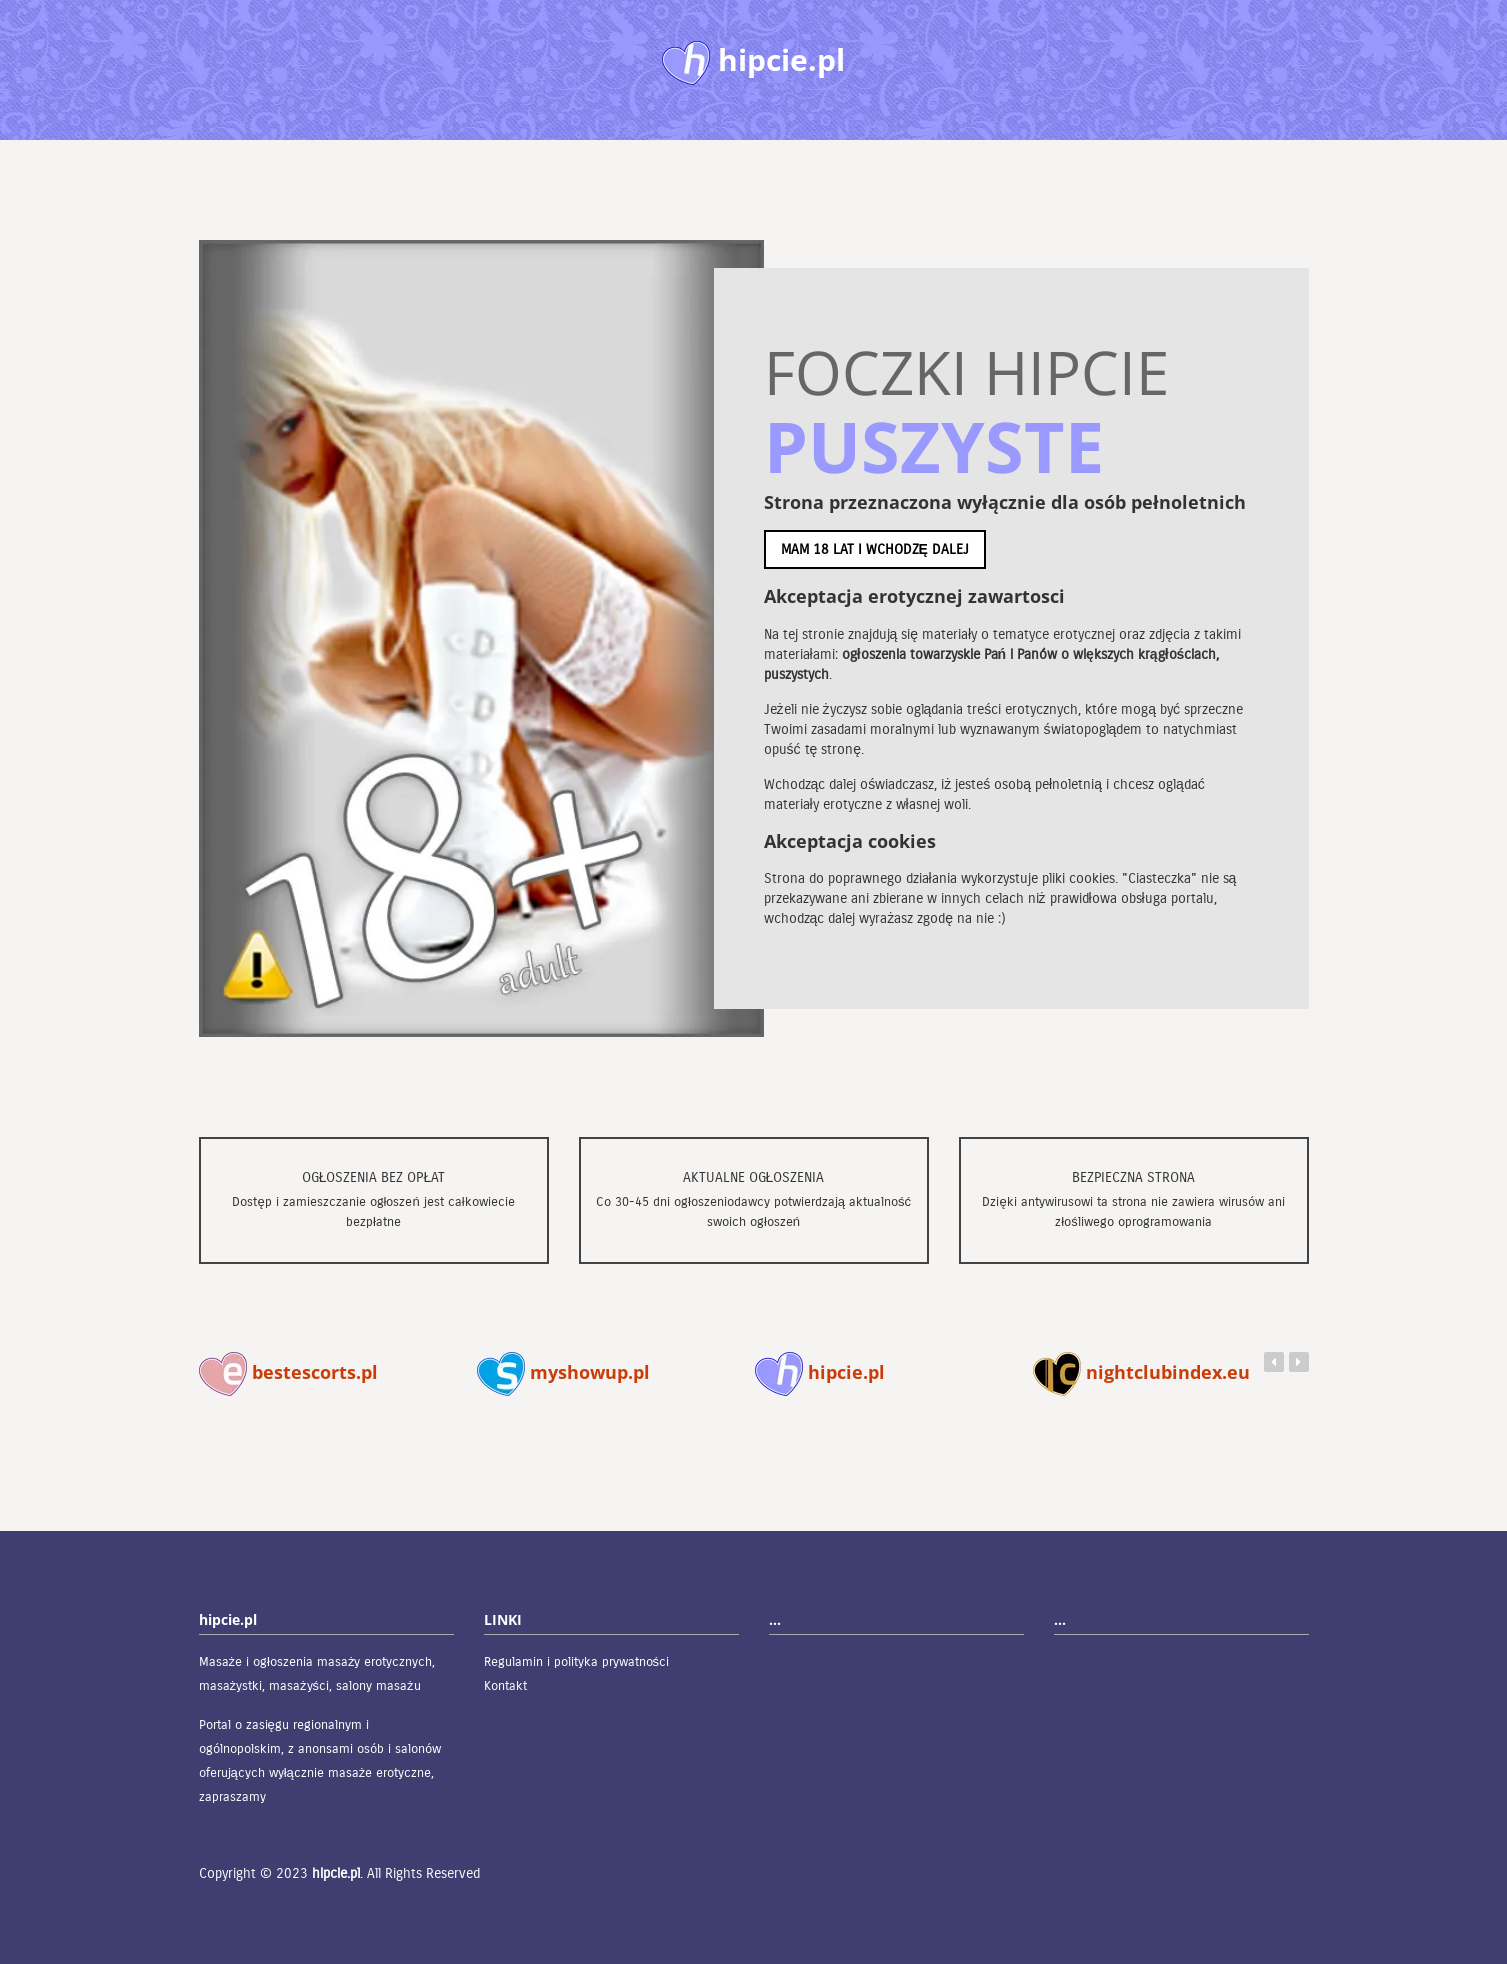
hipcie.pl (820, 1372)
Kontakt (505, 1686)
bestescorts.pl (288, 1372)
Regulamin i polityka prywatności (577, 1662)
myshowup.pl (563, 1372)
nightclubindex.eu (1141, 1372)
